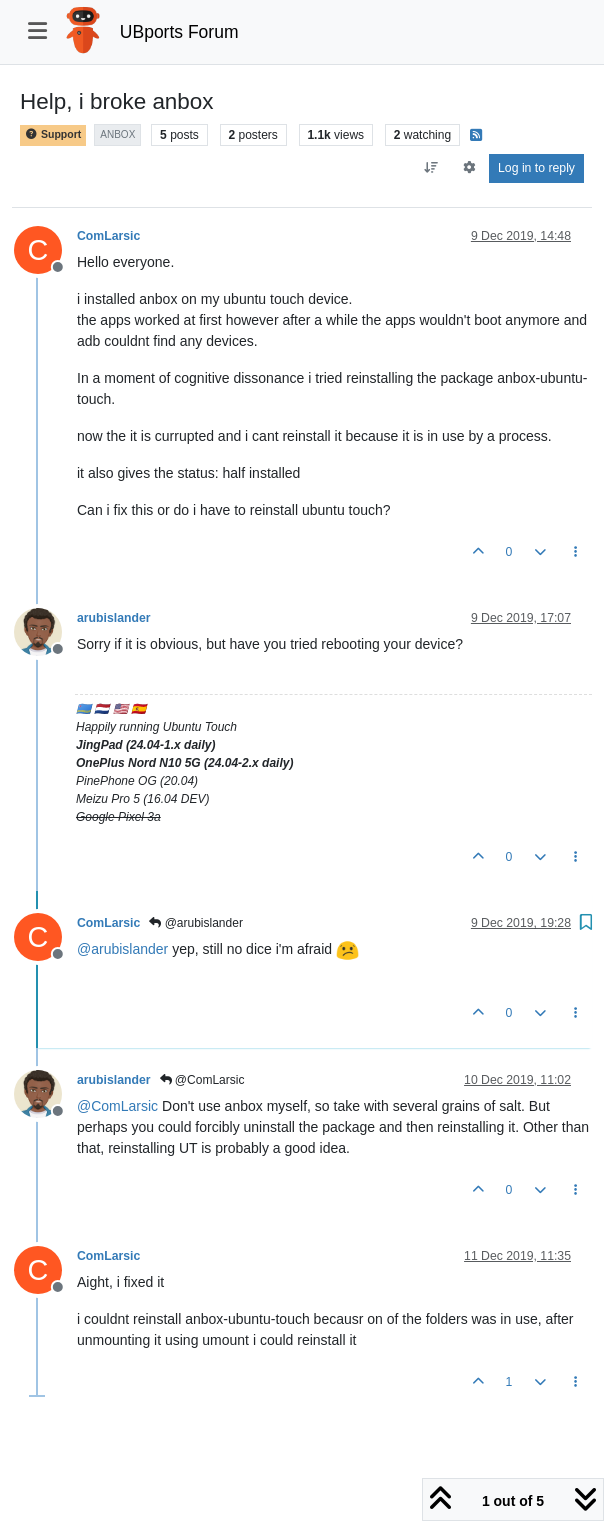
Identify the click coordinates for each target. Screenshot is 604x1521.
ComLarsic (108, 236)
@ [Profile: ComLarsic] (117, 1106)
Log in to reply (536, 168)
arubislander (114, 618)
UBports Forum (179, 32)
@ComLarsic (202, 1080)
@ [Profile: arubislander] (122, 949)
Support (53, 134)
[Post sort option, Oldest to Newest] (431, 168)
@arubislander (196, 923)
